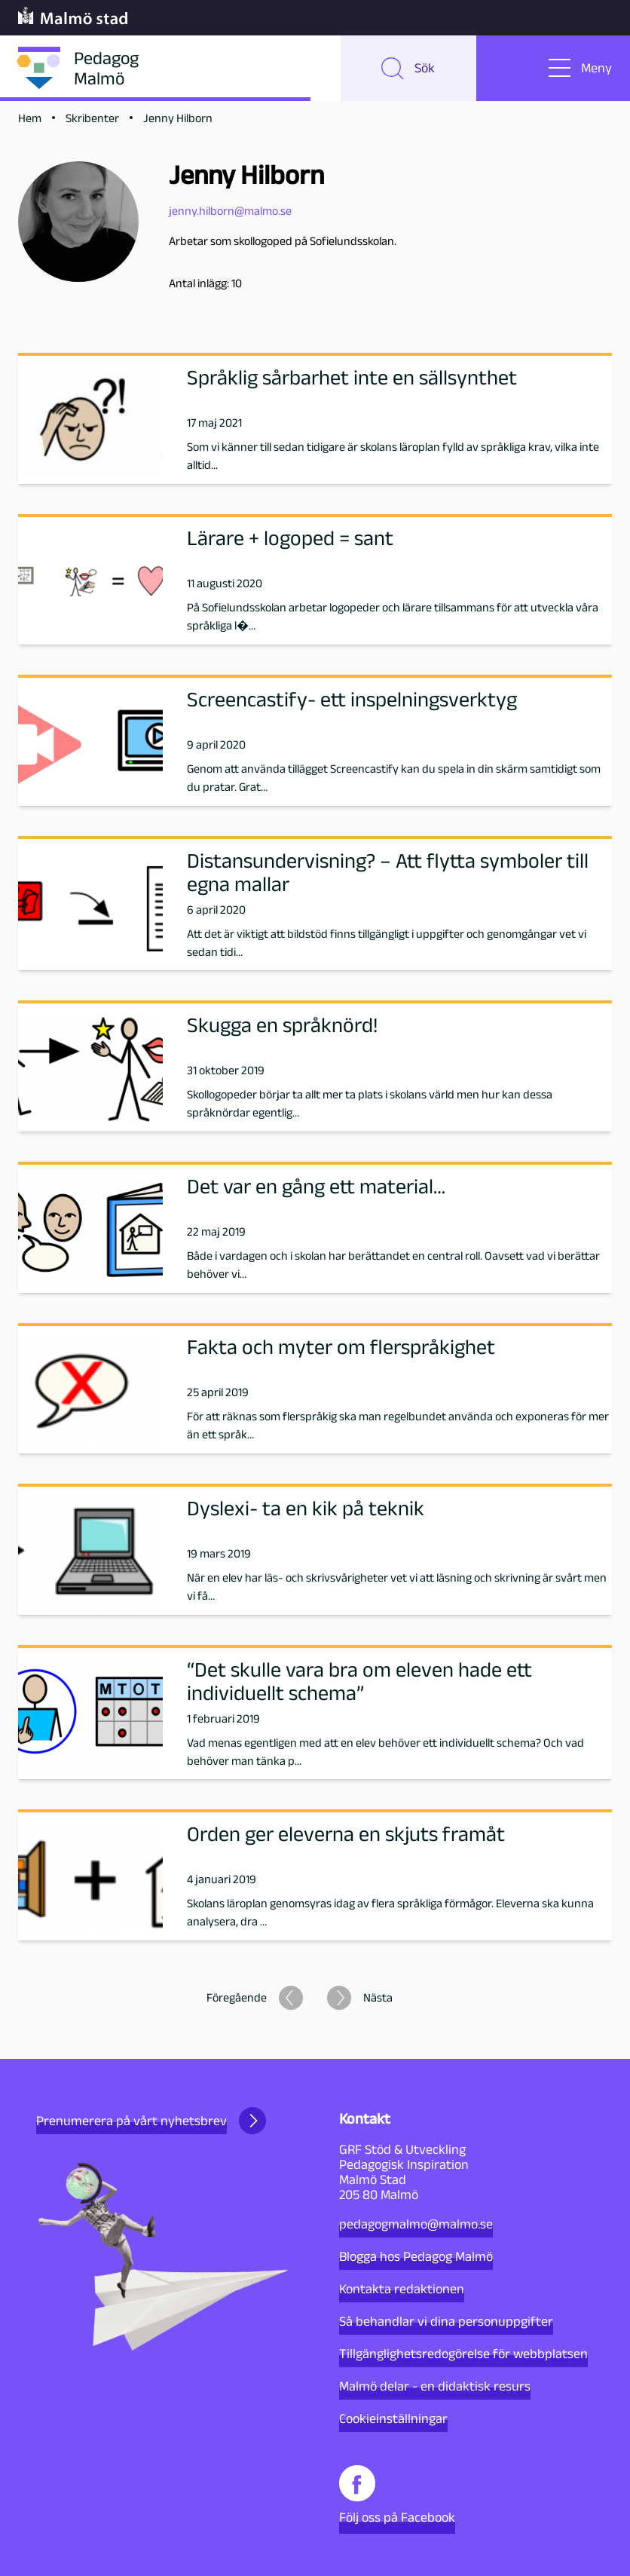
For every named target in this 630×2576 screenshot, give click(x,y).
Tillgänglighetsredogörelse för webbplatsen (463, 2353)
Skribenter (92, 121)
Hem (29, 121)
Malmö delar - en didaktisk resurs (435, 2386)
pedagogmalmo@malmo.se (416, 2223)
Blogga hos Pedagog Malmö (416, 2256)
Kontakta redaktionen (401, 2288)
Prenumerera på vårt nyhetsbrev (151, 2120)
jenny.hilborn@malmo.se (230, 214)
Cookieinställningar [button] (393, 2418)
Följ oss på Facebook (397, 2495)
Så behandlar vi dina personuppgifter (446, 2321)
